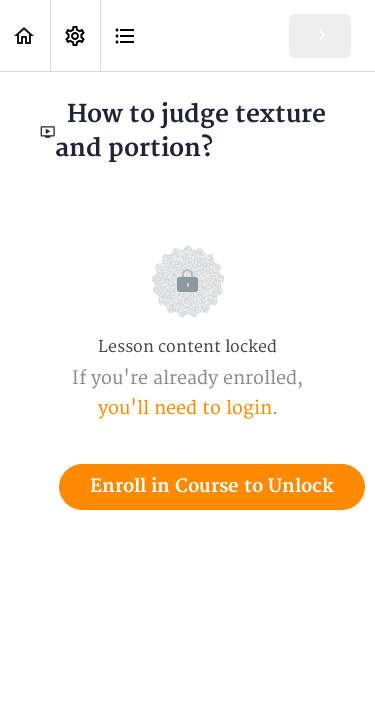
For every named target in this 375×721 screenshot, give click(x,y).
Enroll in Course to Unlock (212, 486)
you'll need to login (185, 408)
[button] (25, 35)
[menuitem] (75, 35)
